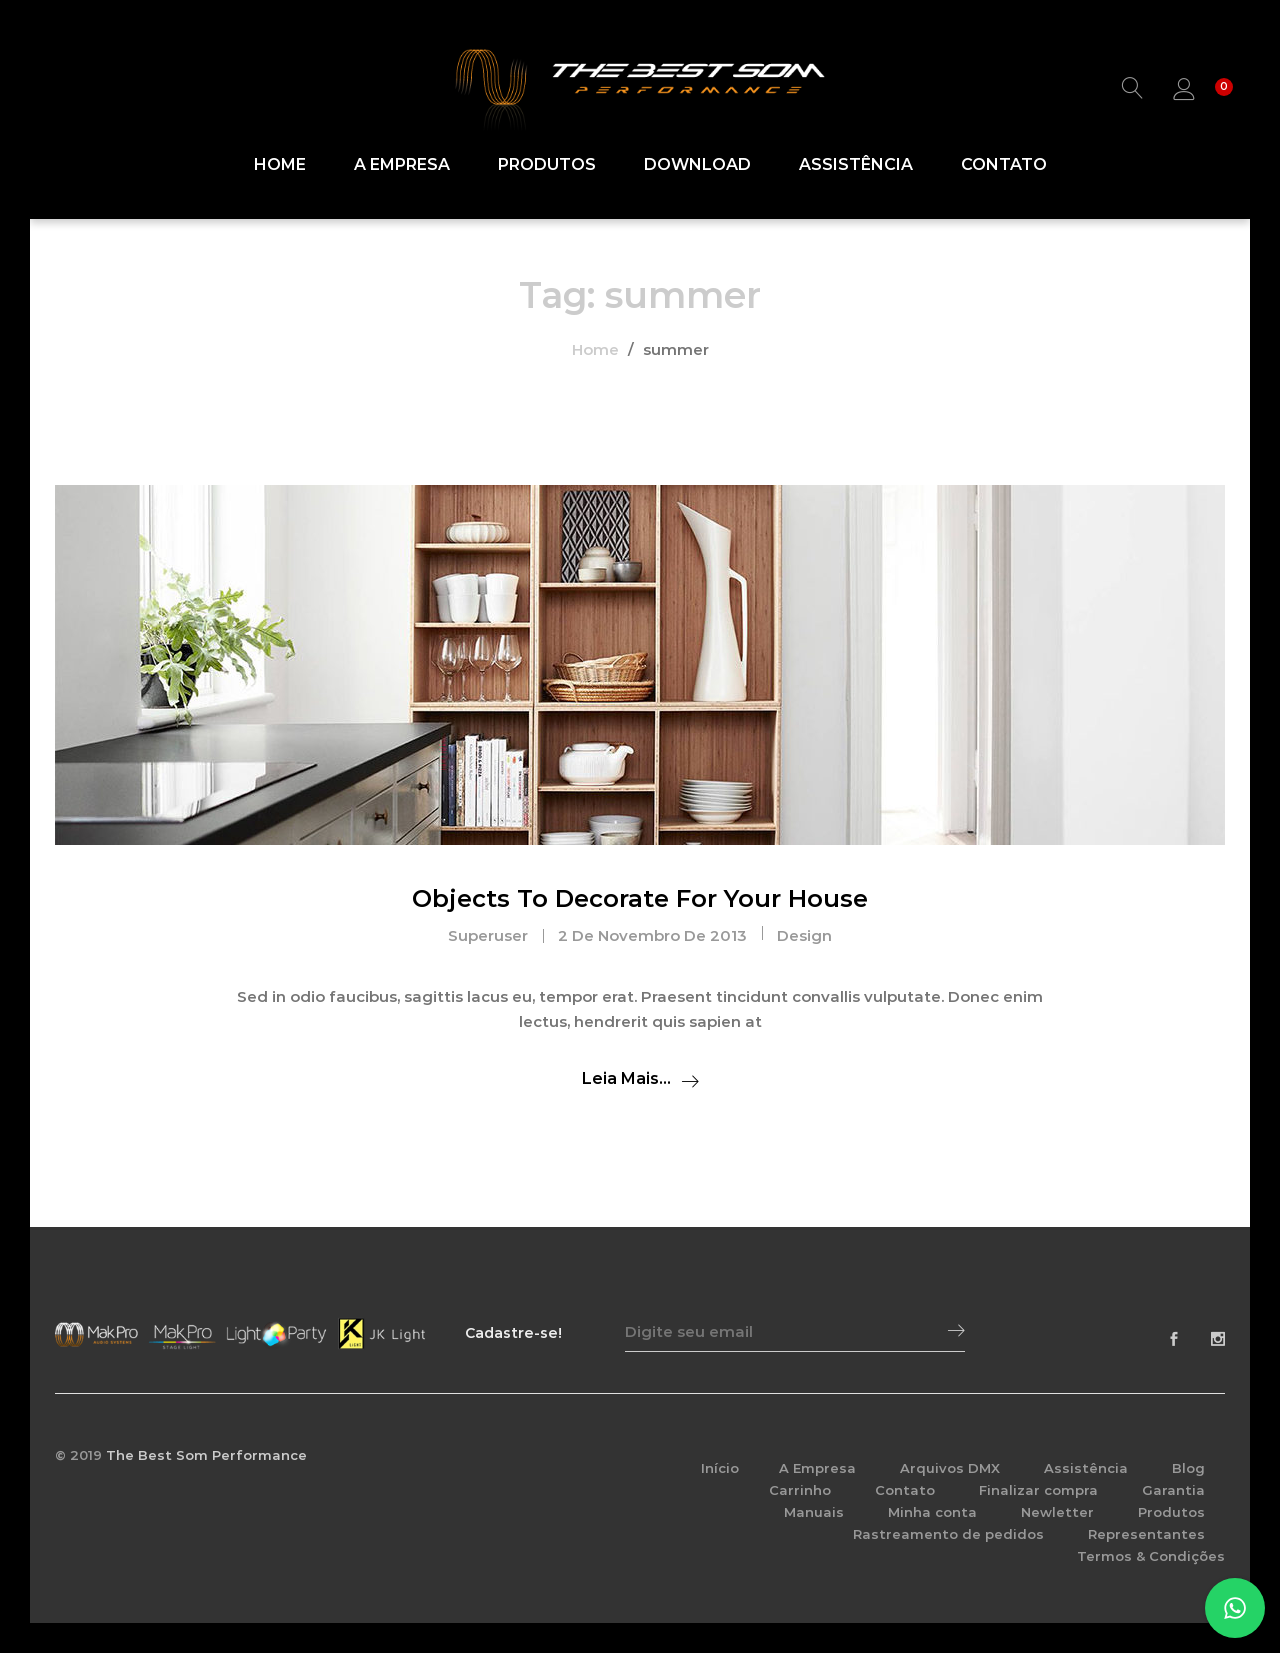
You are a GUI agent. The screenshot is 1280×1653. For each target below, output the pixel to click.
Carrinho (800, 1490)
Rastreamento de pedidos (948, 1534)
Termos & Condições (1151, 1556)
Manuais (814, 1512)
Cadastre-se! (513, 1333)
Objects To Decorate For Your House (640, 898)
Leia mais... (626, 1078)
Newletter (1057, 1512)
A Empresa (402, 165)
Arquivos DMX (950, 1468)
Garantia (1173, 1490)
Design (804, 935)
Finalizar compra (1038, 1490)
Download (697, 165)
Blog (1188, 1468)
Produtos (547, 165)
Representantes (1146, 1534)
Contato (1004, 165)
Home (280, 165)
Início (720, 1468)
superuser (488, 935)
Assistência (856, 165)
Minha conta (932, 1512)
